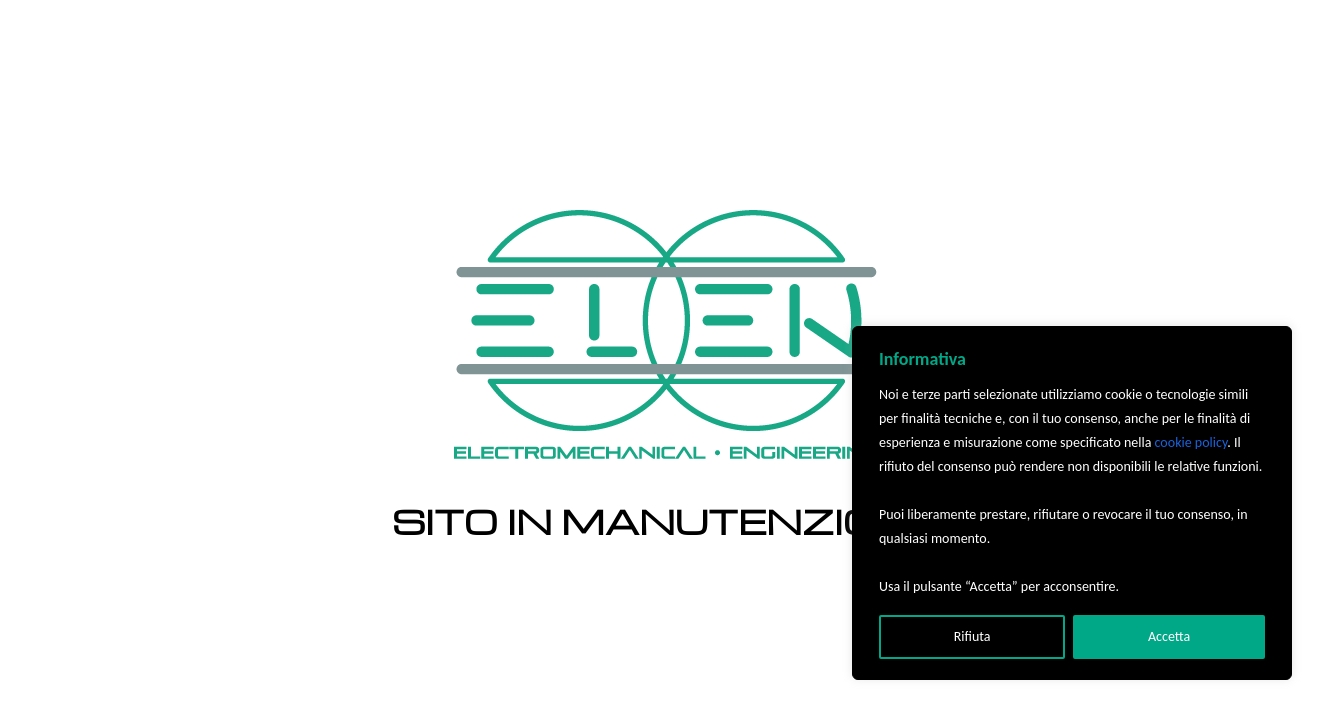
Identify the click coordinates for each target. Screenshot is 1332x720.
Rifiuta (972, 636)
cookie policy (1191, 442)
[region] (1072, 503)
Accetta (1169, 636)
